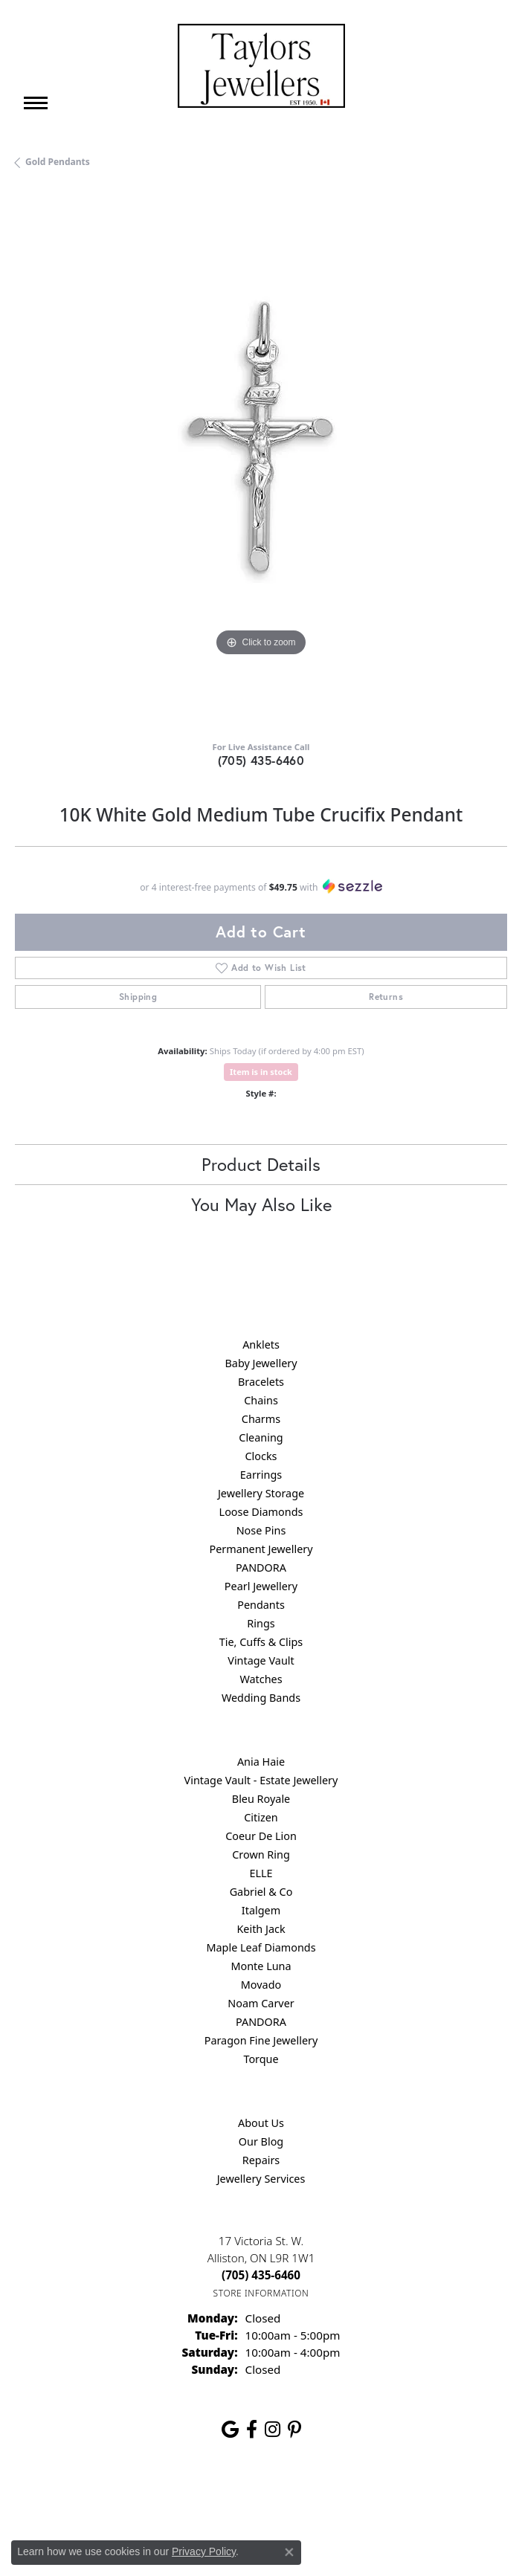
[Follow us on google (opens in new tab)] (230, 2429)
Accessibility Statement (386, 2498)
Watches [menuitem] (260, 1679)
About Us (261, 2123)
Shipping (138, 996)
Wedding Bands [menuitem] (261, 1698)
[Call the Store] (261, 2274)
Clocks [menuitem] (261, 1456)
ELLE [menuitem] (260, 1873)
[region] (261, 460)
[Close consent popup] (289, 2552)
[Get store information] (261, 2293)
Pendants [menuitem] (261, 1605)
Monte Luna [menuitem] (261, 1966)
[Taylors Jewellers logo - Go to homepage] (261, 66)
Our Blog (261, 2141)
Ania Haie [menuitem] (261, 1762)
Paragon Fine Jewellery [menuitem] (261, 2040)
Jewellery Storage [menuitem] (261, 1493)
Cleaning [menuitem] (261, 1437)
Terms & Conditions (276, 2498)
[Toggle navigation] (35, 103)
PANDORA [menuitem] (261, 1567)
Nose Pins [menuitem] (261, 1530)
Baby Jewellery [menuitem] (261, 1363)
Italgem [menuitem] (261, 1910)
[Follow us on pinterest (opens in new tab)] (294, 2429)
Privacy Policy (188, 2498)
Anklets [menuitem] (261, 1344)
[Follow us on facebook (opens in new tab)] (251, 2429)
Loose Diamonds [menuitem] (261, 1512)
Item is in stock (261, 1071)
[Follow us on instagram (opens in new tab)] (272, 2429)
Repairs (261, 2160)
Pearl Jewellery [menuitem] (261, 1586)
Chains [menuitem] (261, 1400)
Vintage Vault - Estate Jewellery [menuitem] (261, 1780)
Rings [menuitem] (260, 1623)
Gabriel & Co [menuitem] (261, 1892)
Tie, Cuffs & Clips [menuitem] (261, 1642)
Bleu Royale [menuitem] (261, 1799)
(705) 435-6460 (261, 760)
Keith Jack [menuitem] (260, 1929)
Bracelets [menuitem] (261, 1382)
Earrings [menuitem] (261, 1475)
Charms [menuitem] (261, 1419)
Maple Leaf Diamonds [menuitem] (260, 1947)
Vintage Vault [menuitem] (261, 1660)
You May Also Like (261, 1204)
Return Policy (113, 2498)
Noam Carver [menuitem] (261, 2003)
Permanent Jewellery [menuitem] (260, 1549)
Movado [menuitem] (261, 1985)
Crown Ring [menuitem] (261, 1854)
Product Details (261, 1164)
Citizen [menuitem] (261, 1817)
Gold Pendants (57, 161)
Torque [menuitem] (260, 2059)
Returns (386, 996)
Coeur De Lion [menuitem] (261, 1836)
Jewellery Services (261, 2179)
